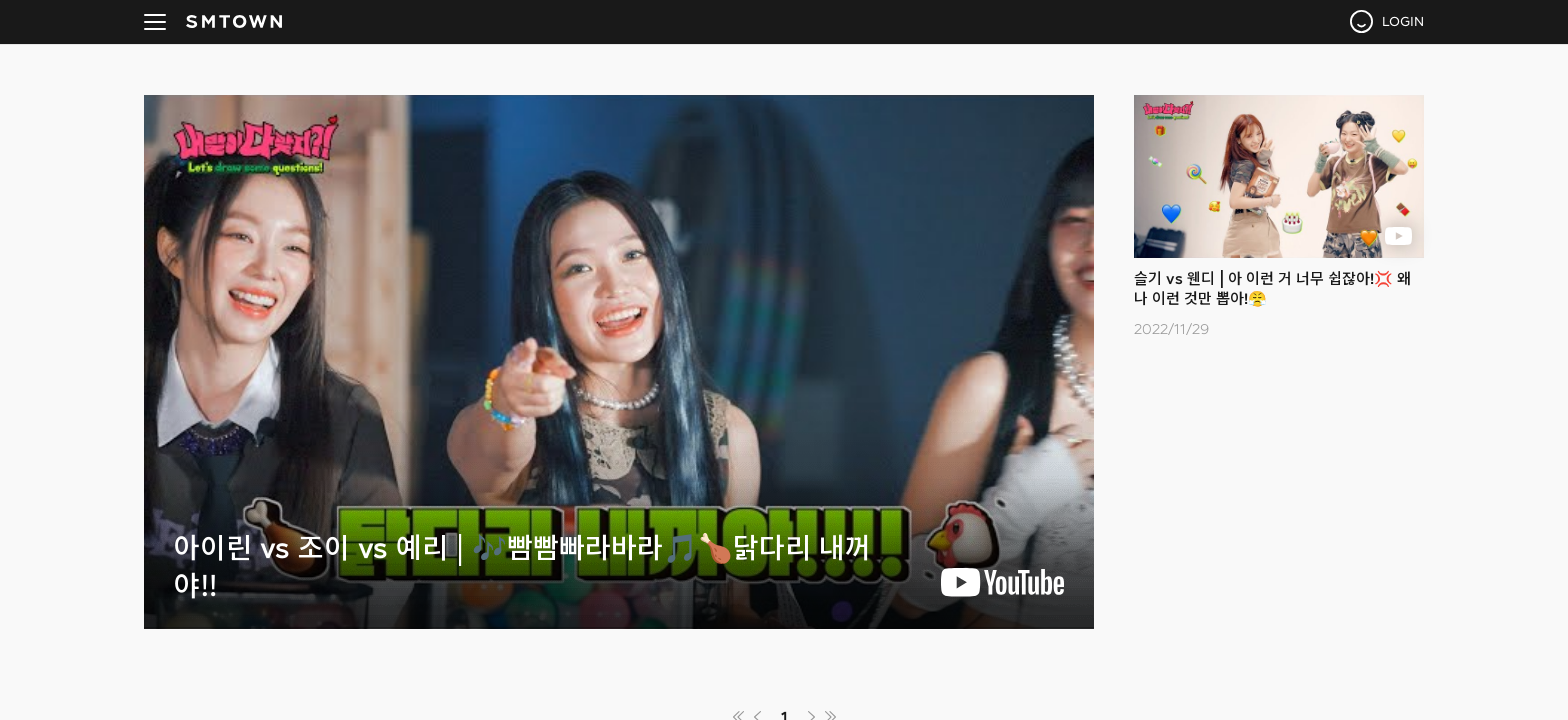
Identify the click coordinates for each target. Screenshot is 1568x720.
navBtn (155, 22)
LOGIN (1403, 21)
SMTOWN (234, 22)
